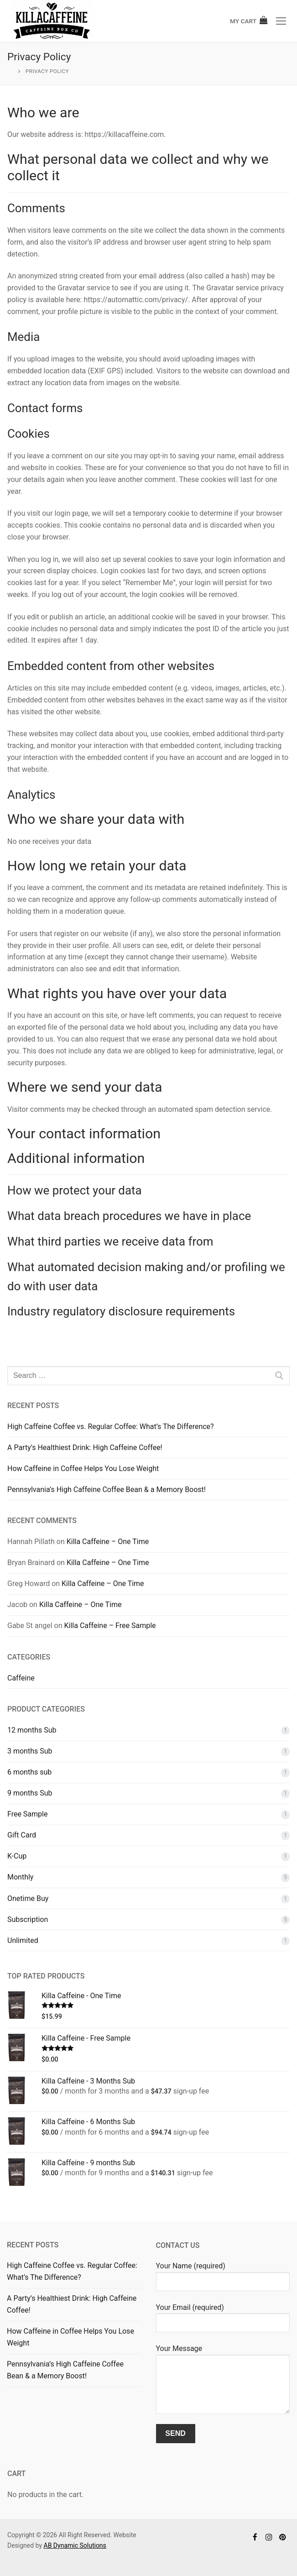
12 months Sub (32, 1730)
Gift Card (21, 1835)
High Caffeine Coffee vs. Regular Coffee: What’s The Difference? (110, 1426)
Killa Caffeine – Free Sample (110, 1625)
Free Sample (27, 1814)
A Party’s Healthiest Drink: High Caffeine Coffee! (84, 1447)
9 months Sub (29, 1793)
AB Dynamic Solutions (75, 2545)
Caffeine (21, 1678)
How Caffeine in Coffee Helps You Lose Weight (83, 1468)
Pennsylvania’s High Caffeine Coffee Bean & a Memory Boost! (106, 1489)
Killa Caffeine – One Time (108, 1541)
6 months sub (29, 1772)
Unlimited (22, 1940)
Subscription (27, 1919)
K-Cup (16, 1856)
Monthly (20, 1877)
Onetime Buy (27, 1898)
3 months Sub (29, 1751)
